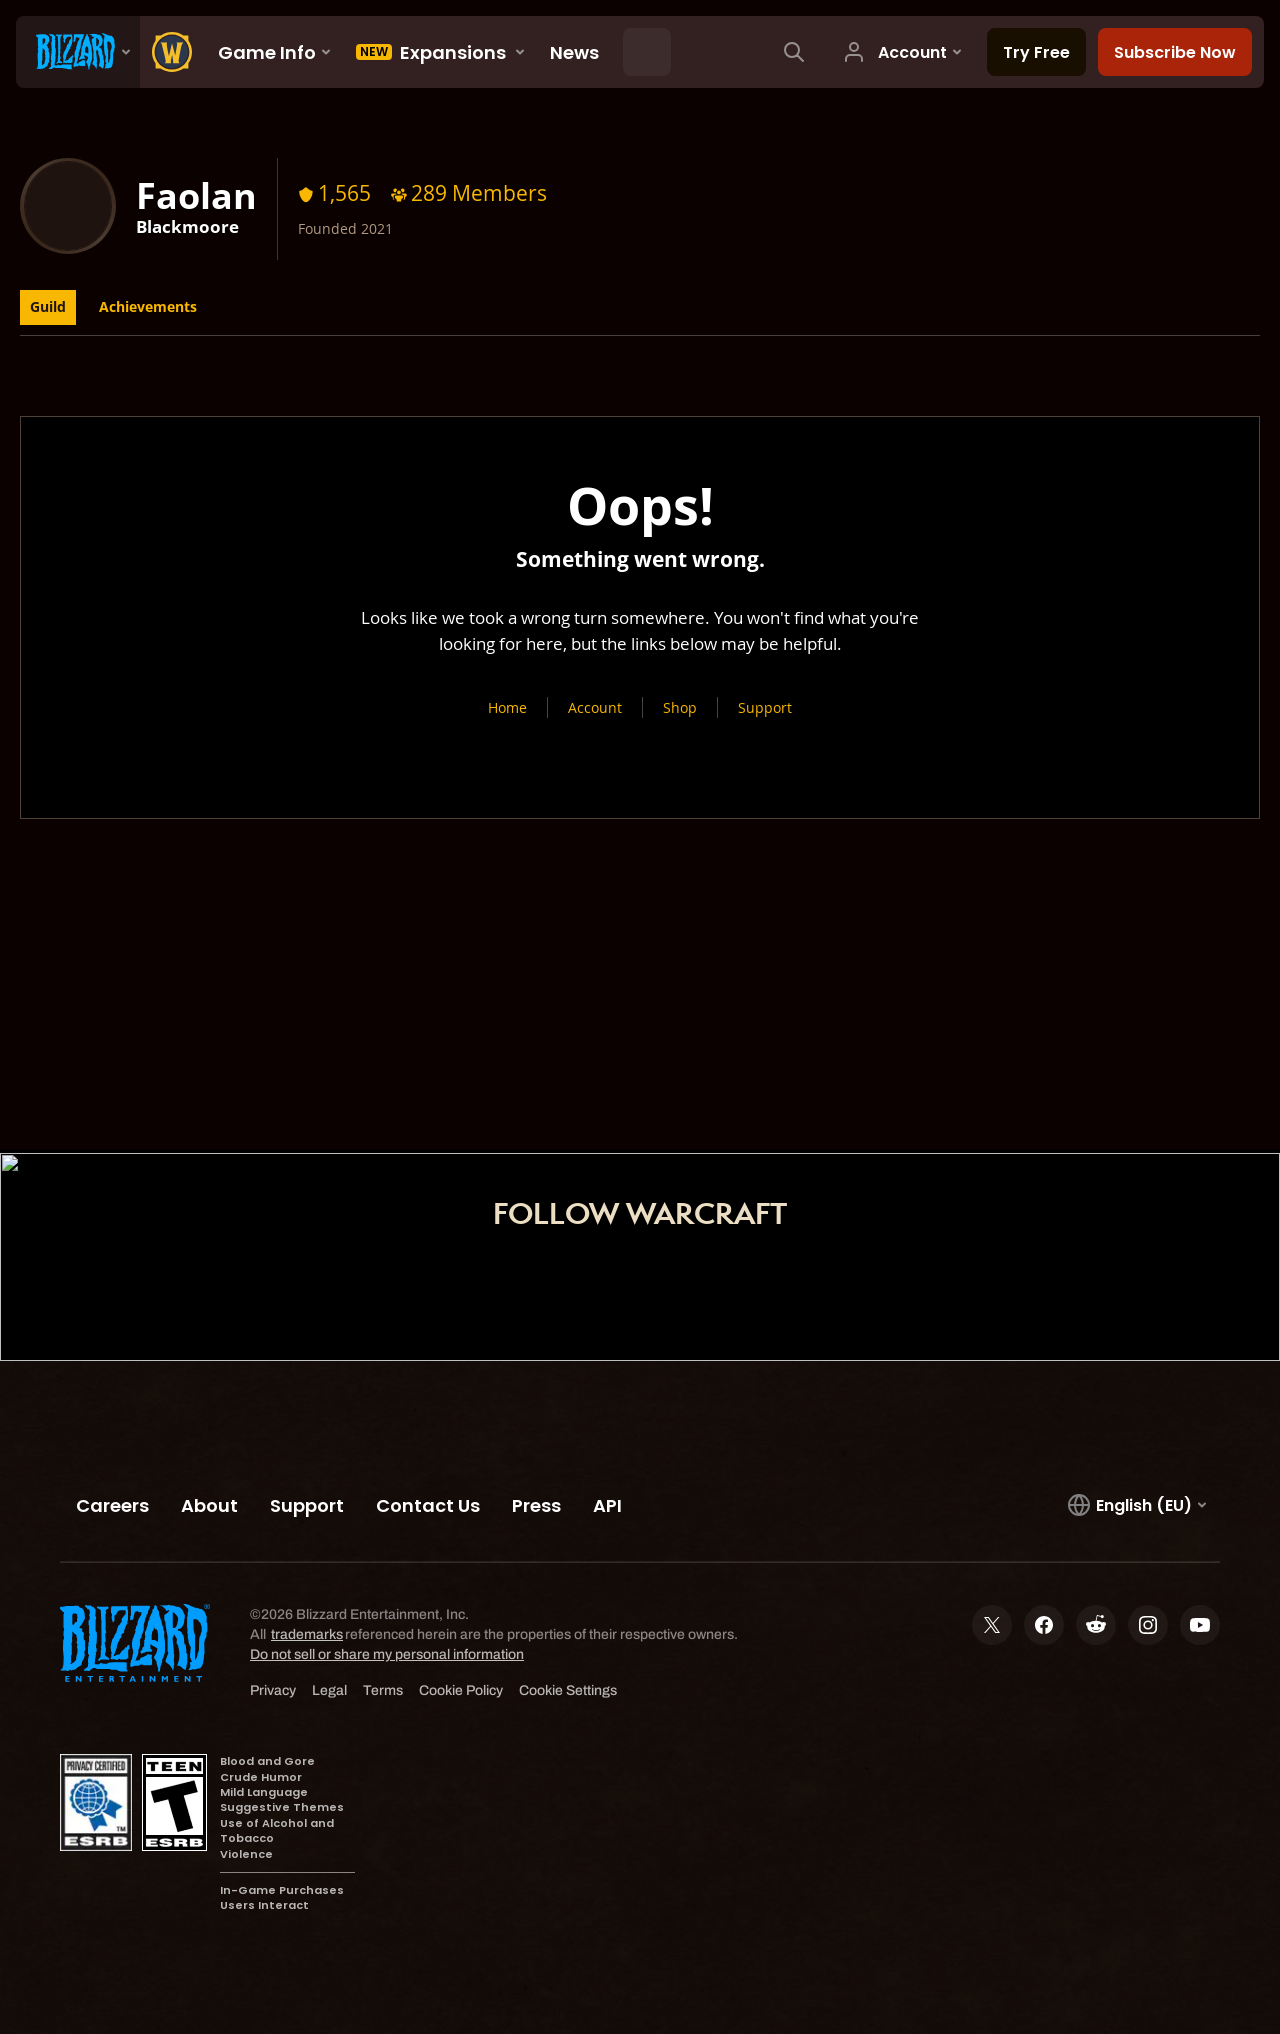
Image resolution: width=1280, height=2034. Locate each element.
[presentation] (78, 52)
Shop (680, 707)
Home (507, 707)
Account (595, 707)
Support (765, 707)
